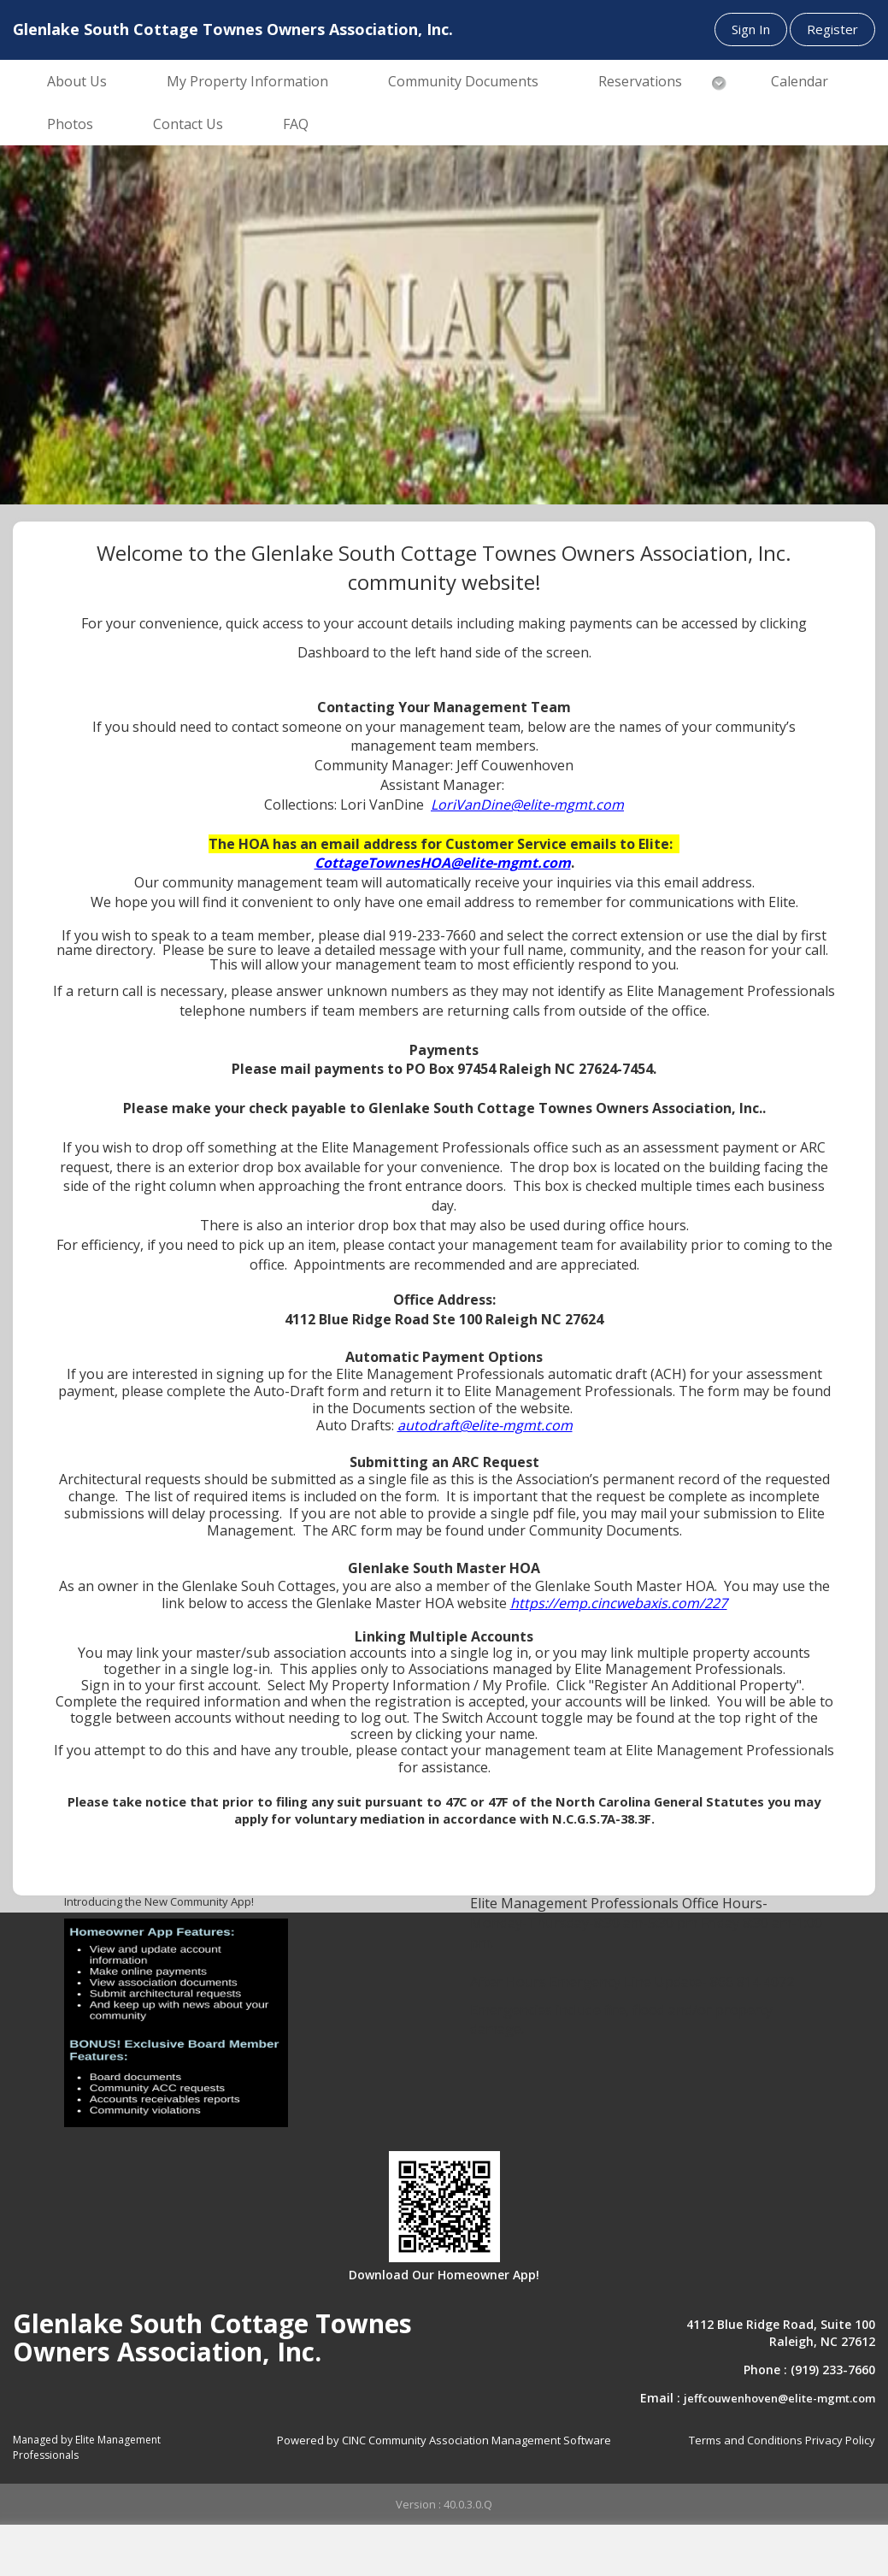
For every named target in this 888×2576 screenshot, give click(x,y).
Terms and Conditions (746, 2440)
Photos (70, 124)
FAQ (296, 124)
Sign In (751, 29)
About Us (77, 81)
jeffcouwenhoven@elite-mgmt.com (779, 2398)
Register (832, 29)
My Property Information (247, 81)
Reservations (640, 81)
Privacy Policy (840, 2440)
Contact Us (188, 124)
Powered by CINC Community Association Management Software (444, 2440)
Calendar (799, 81)
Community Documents (463, 81)
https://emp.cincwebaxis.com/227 (618, 1603)
